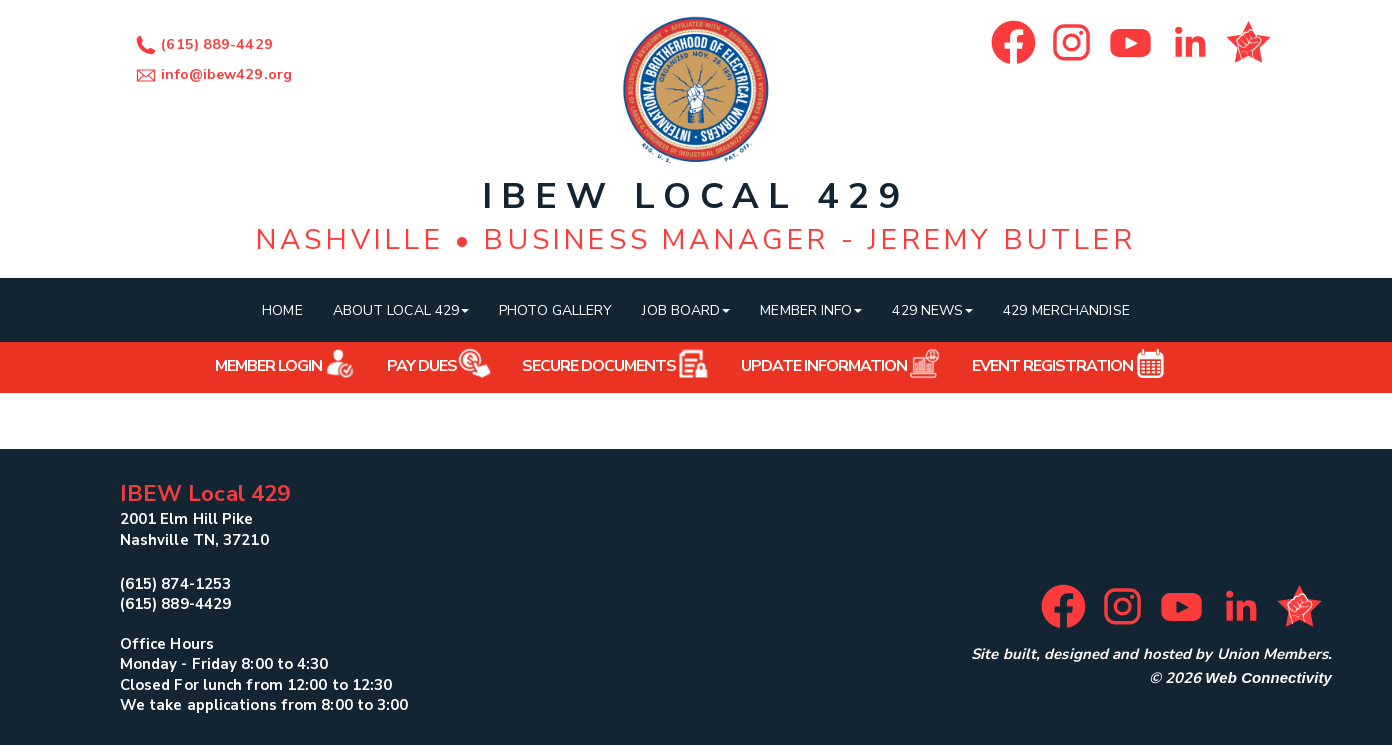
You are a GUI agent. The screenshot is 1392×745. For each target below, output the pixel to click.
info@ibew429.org (211, 74)
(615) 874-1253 (175, 584)
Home (282, 310)
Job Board (686, 310)
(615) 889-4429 (201, 44)
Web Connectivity (1268, 677)
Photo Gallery (555, 310)
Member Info (811, 310)
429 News (932, 310)
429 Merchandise (1066, 310)
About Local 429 (401, 310)
